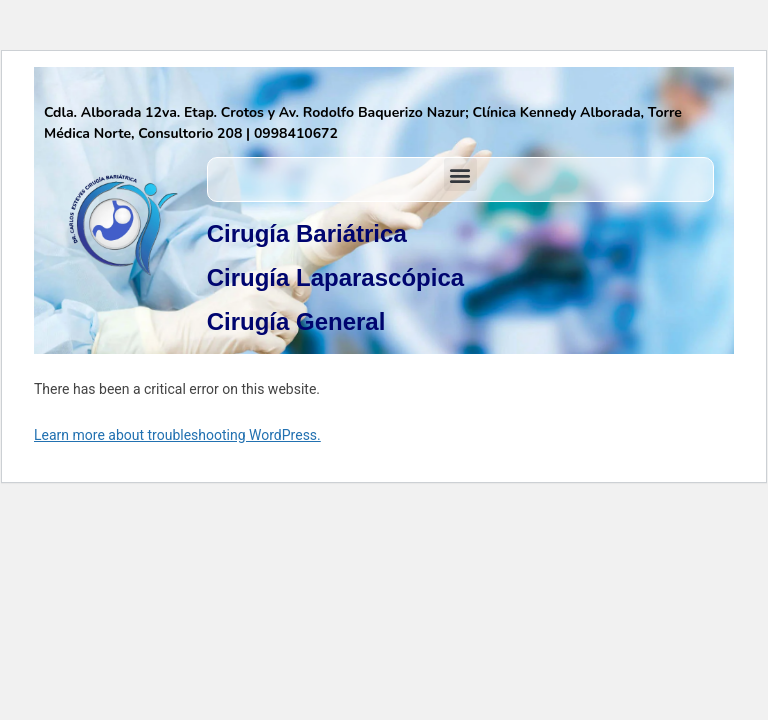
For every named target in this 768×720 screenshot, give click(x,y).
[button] (460, 174)
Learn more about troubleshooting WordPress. (177, 435)
